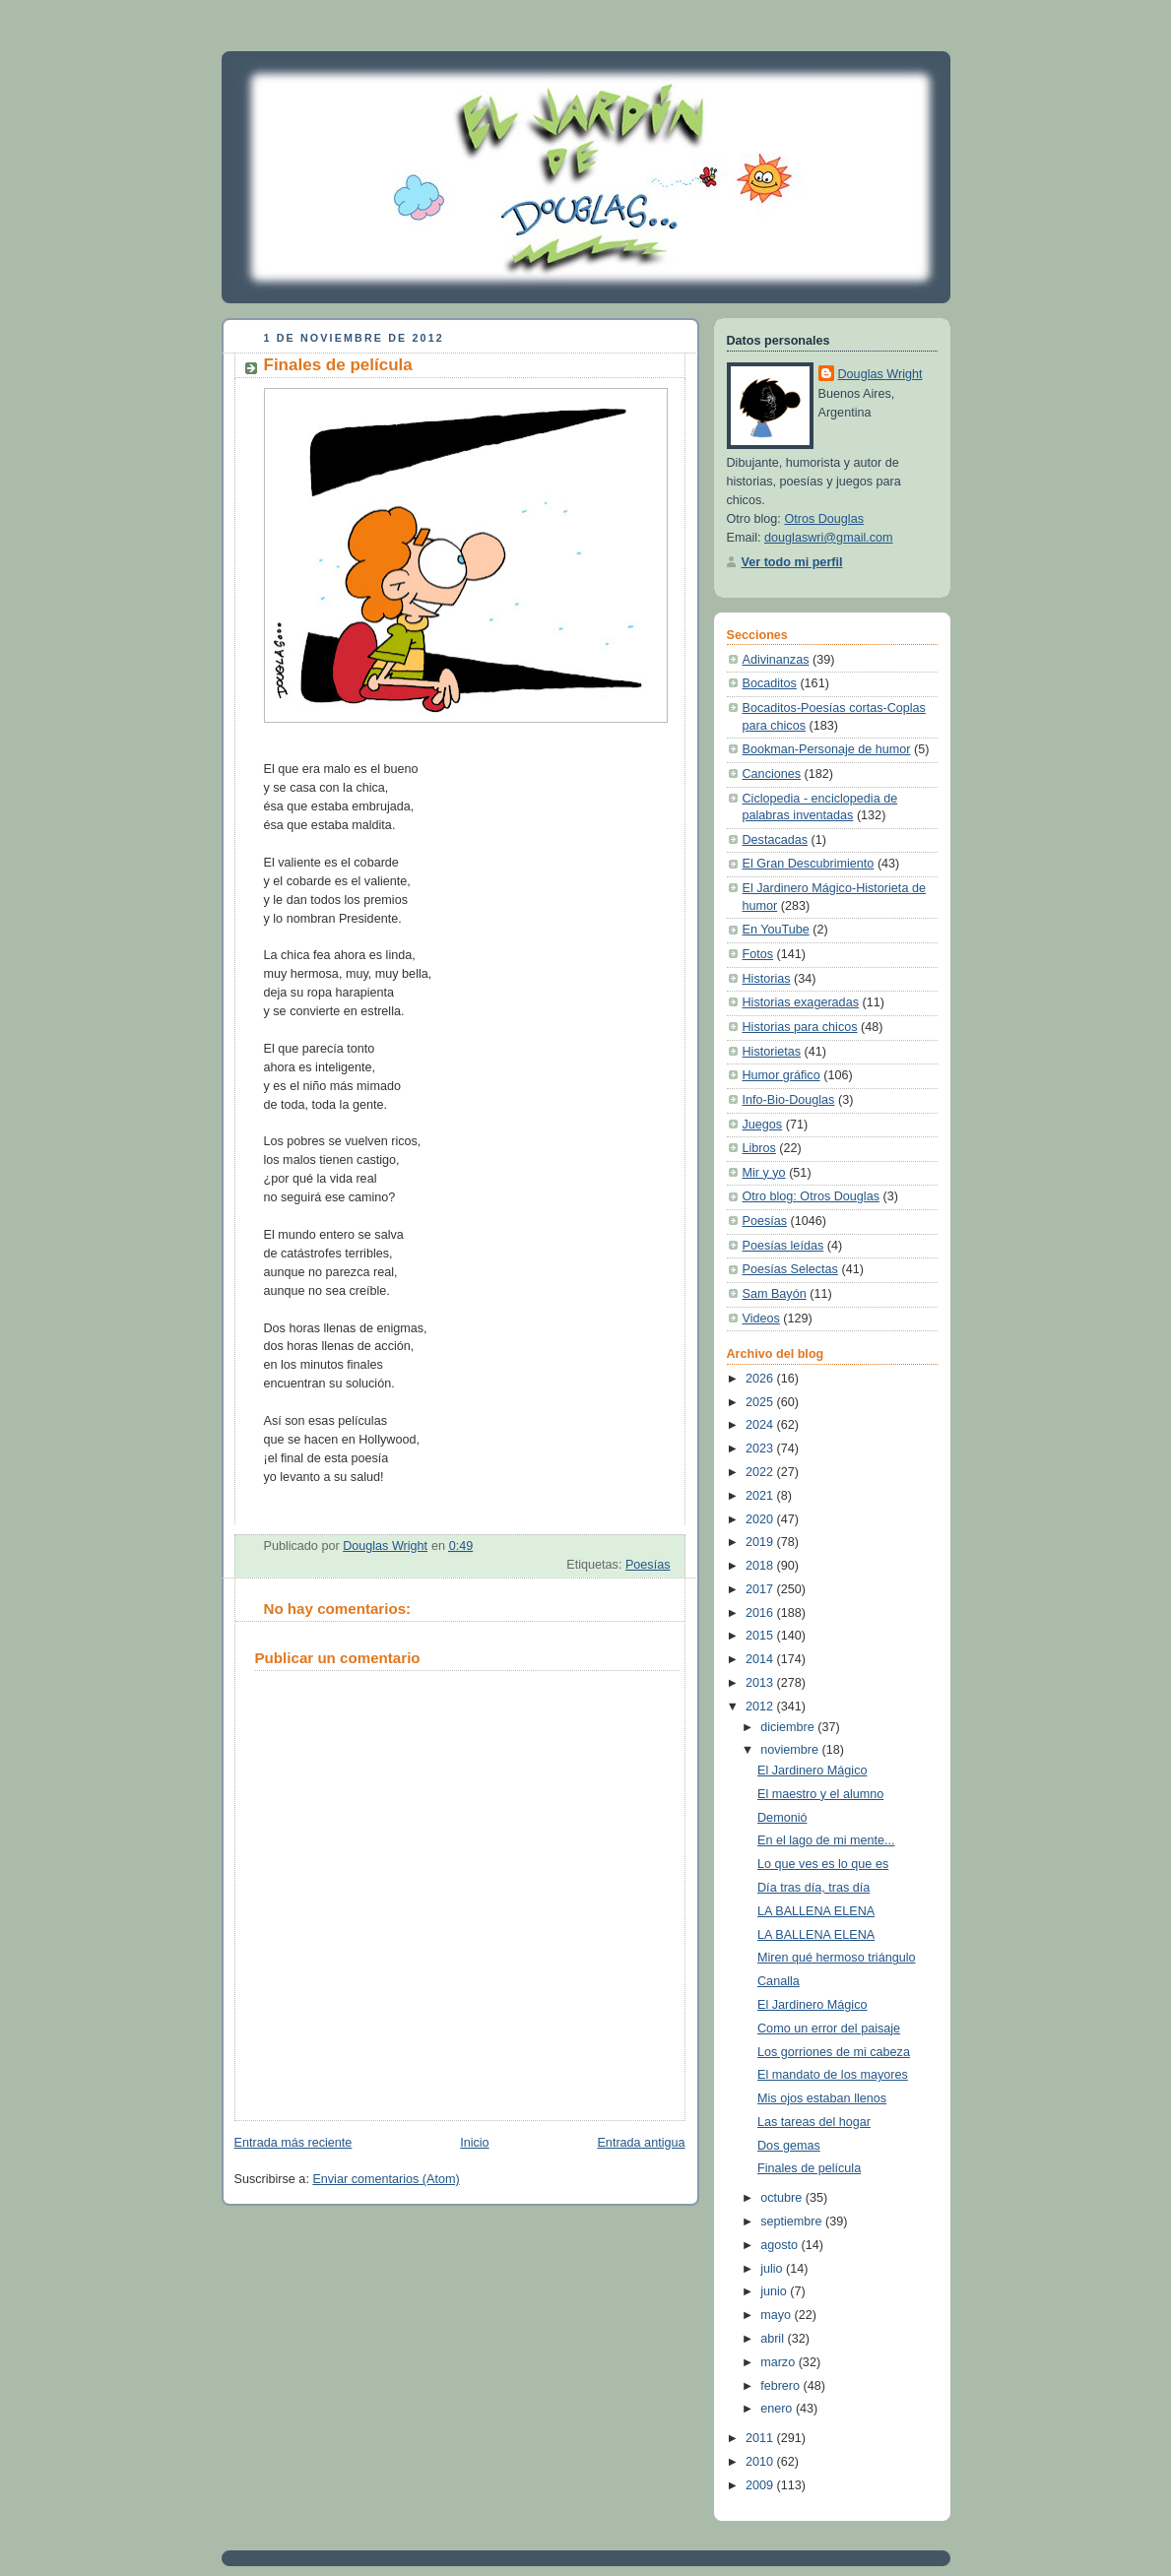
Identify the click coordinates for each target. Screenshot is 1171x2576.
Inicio (474, 2143)
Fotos (758, 954)
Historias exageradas (801, 1002)
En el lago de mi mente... (825, 1840)
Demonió (782, 1818)
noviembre (790, 1750)
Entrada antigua (640, 2143)
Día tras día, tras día (813, 1888)
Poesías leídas (783, 1246)
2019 (761, 1542)
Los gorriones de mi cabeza (833, 2052)
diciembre (788, 1727)
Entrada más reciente (293, 2143)
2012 (761, 1706)
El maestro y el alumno (820, 1794)
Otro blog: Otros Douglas (811, 1196)
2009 (761, 2485)
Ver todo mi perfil (792, 562)
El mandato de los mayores (832, 2075)
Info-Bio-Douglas (789, 1100)
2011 (761, 2438)
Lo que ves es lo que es (822, 1864)
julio (773, 2269)
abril (773, 2339)
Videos (761, 1318)
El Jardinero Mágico (812, 1770)
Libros (759, 1148)
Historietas (772, 1052)
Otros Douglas (824, 519)
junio (775, 2291)
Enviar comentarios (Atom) (385, 2179)
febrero (781, 2386)
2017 (761, 1589)
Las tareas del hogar (814, 2122)
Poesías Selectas (790, 1269)
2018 (761, 1566)
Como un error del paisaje (828, 2028)
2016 (761, 1613)
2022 (761, 1472)
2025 (761, 1402)
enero (778, 2408)
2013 (761, 1683)
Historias (767, 979)
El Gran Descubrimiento (809, 863)
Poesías (648, 1565)
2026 (761, 1378)
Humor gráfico (781, 1075)
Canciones (772, 774)
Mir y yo (764, 1173)
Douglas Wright (880, 374)
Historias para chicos (800, 1027)
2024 (761, 1425)
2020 (761, 1519)
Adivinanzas (776, 660)
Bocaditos (770, 683)
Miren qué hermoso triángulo (836, 1957)
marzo (779, 2362)
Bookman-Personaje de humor (827, 749)
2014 (761, 1659)
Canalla (778, 1981)
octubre (783, 2198)
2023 (761, 1448)
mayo (777, 2315)
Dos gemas (788, 2146)
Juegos (763, 1124)
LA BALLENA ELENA (816, 1911)
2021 (761, 1496)
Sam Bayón (775, 1294)
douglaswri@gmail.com (828, 538)
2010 (761, 2462)
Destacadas (776, 840)
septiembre (792, 2221)
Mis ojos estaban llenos (821, 2098)
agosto (780, 2245)
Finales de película (809, 2168)
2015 (761, 1635)
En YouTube (776, 929)
